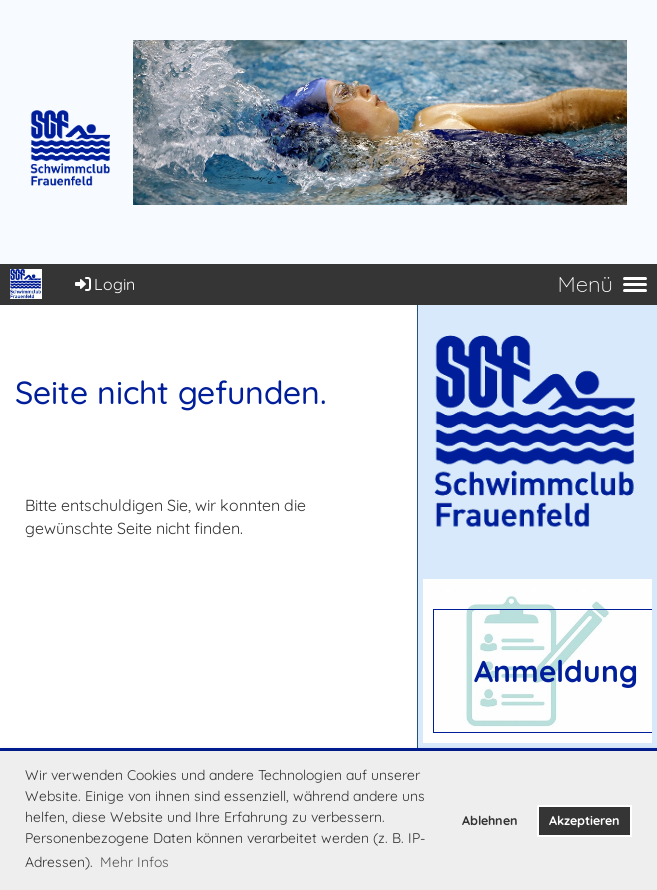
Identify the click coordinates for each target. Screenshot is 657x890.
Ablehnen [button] (490, 820)
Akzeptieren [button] (584, 820)
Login (103, 284)
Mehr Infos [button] (134, 862)
